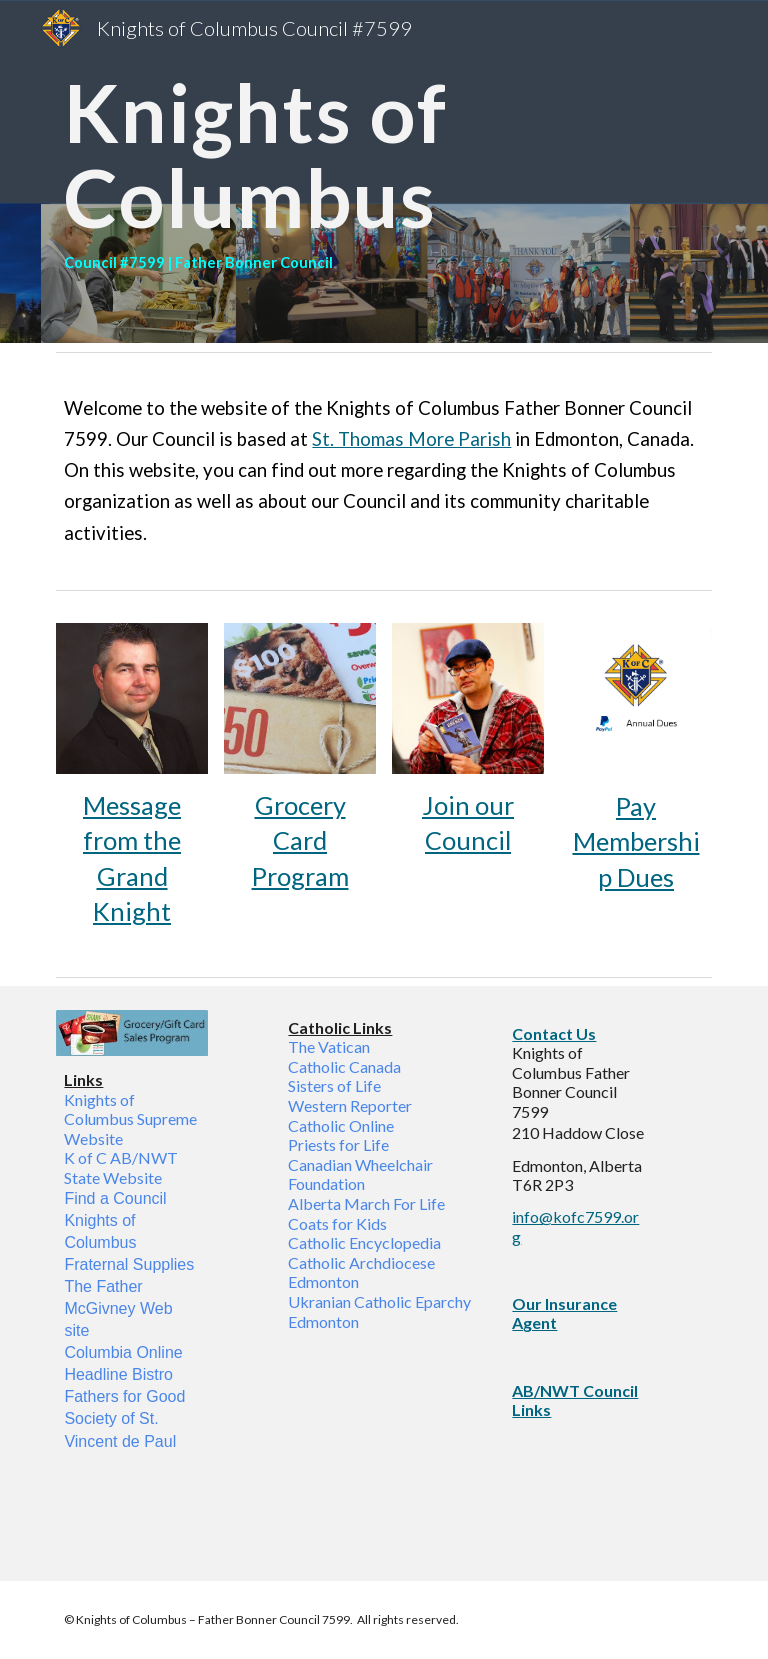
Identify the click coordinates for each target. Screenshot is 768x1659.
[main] (383, 171)
